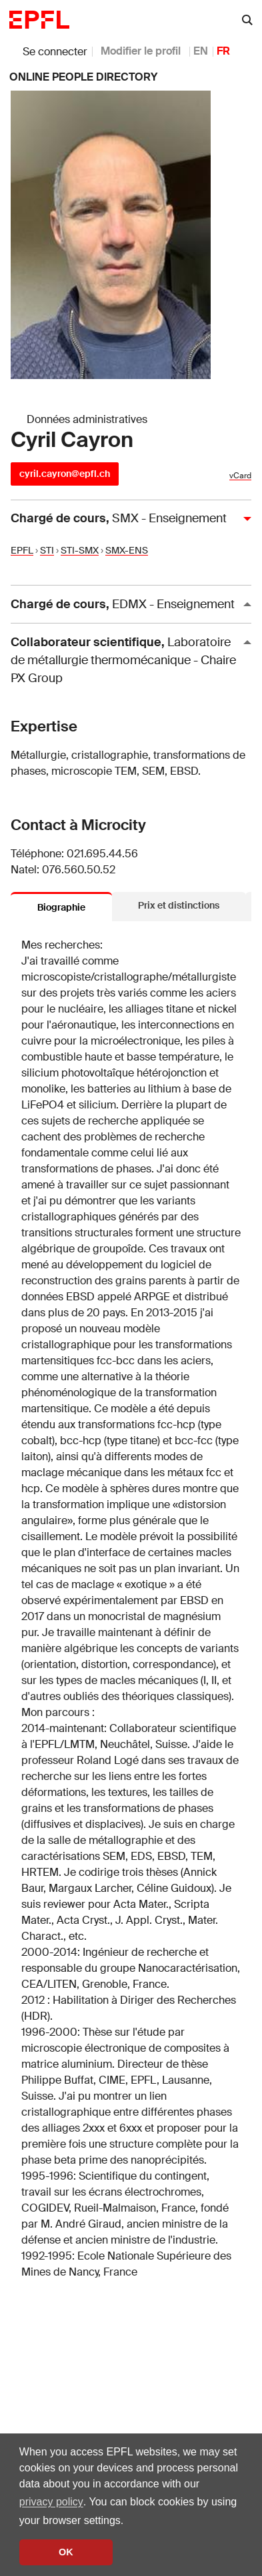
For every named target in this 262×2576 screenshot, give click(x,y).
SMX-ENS (126, 550)
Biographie (61, 907)
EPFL (22, 550)
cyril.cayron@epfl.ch (64, 474)
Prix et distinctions (178, 905)
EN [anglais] (200, 51)
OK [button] (66, 2552)
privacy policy (51, 2501)
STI (47, 550)
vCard (240, 475)
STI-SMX (80, 550)
